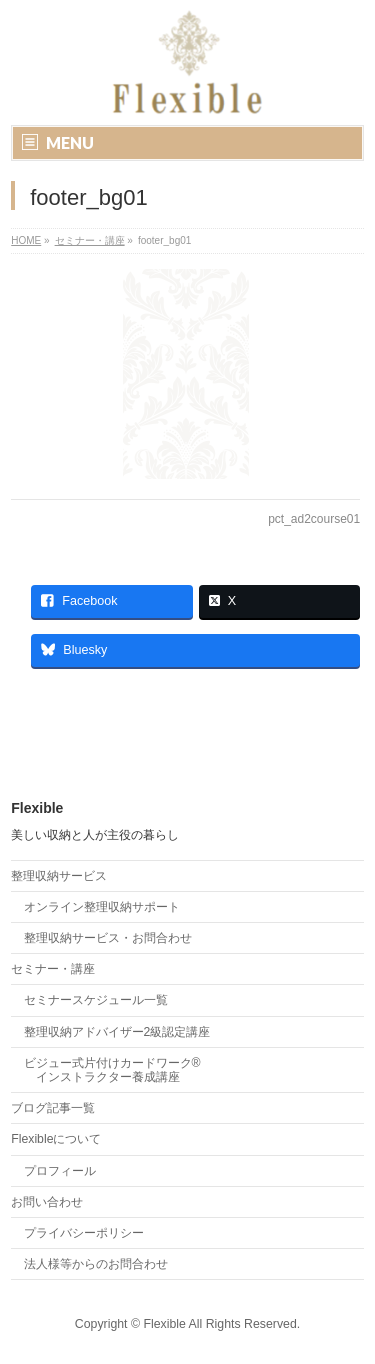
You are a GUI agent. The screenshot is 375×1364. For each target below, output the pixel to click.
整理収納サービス (59, 876)
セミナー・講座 (53, 969)
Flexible (164, 1324)
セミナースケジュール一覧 (96, 1000)
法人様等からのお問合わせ (96, 1264)
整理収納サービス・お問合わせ (108, 938)
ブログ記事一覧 (53, 1108)
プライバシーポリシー (84, 1233)
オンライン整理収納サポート (102, 907)
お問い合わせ (47, 1202)
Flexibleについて (56, 1139)
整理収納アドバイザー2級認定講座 (117, 1032)
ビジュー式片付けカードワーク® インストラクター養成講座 (112, 1070)
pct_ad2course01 (314, 519)
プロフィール (60, 1171)
